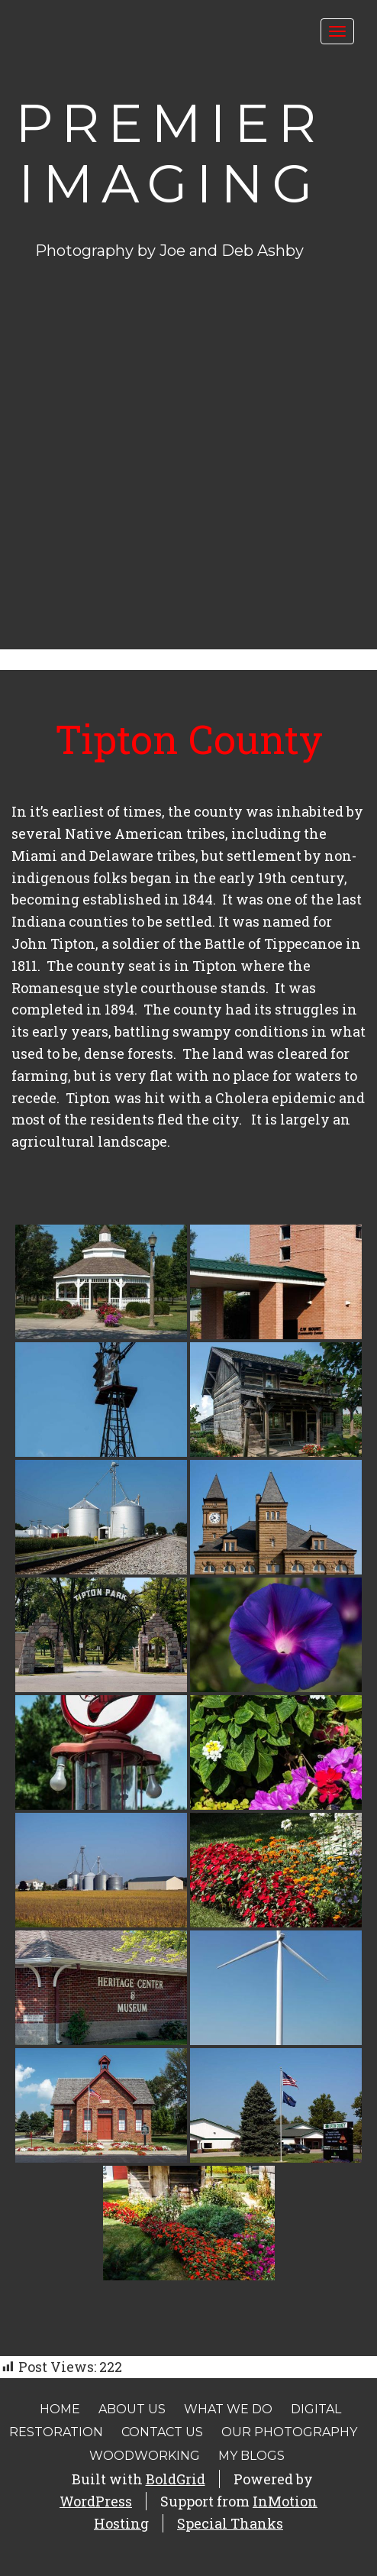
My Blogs (251, 2455)
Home (60, 2409)
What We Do (228, 2409)
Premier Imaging (169, 153)
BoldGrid (175, 2479)
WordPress (96, 2501)
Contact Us (162, 2432)
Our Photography (289, 2432)
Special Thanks (230, 2523)
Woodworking (144, 2455)
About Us (132, 2409)
